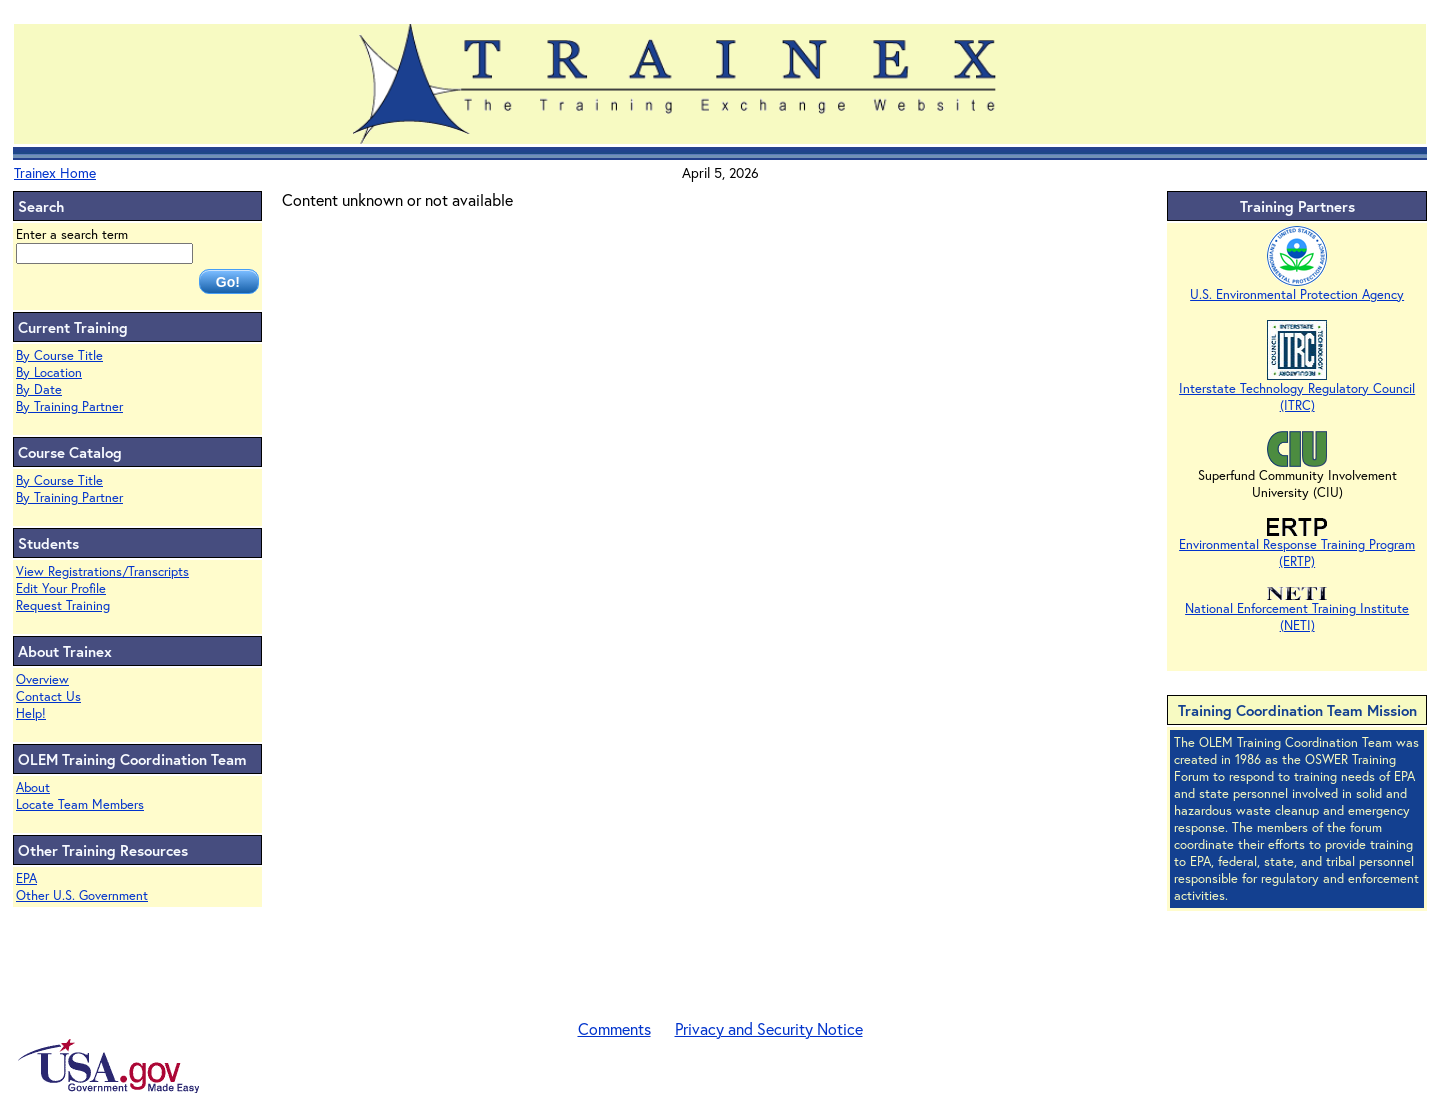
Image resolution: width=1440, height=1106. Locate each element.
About (33, 787)
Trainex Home (55, 172)
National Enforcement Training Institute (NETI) (1297, 610)
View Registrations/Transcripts (102, 571)
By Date (39, 389)
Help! (31, 713)
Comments (614, 1028)
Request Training (63, 605)
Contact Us (48, 696)
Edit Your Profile (61, 588)
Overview (42, 679)
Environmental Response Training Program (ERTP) (1297, 546)
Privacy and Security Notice (769, 1028)
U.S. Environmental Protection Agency (1297, 288)
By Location (49, 372)
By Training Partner (69, 406)
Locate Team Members (80, 804)
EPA (26, 878)
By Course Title (59, 355)
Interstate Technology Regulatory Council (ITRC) (1297, 390)
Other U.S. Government (82, 895)
